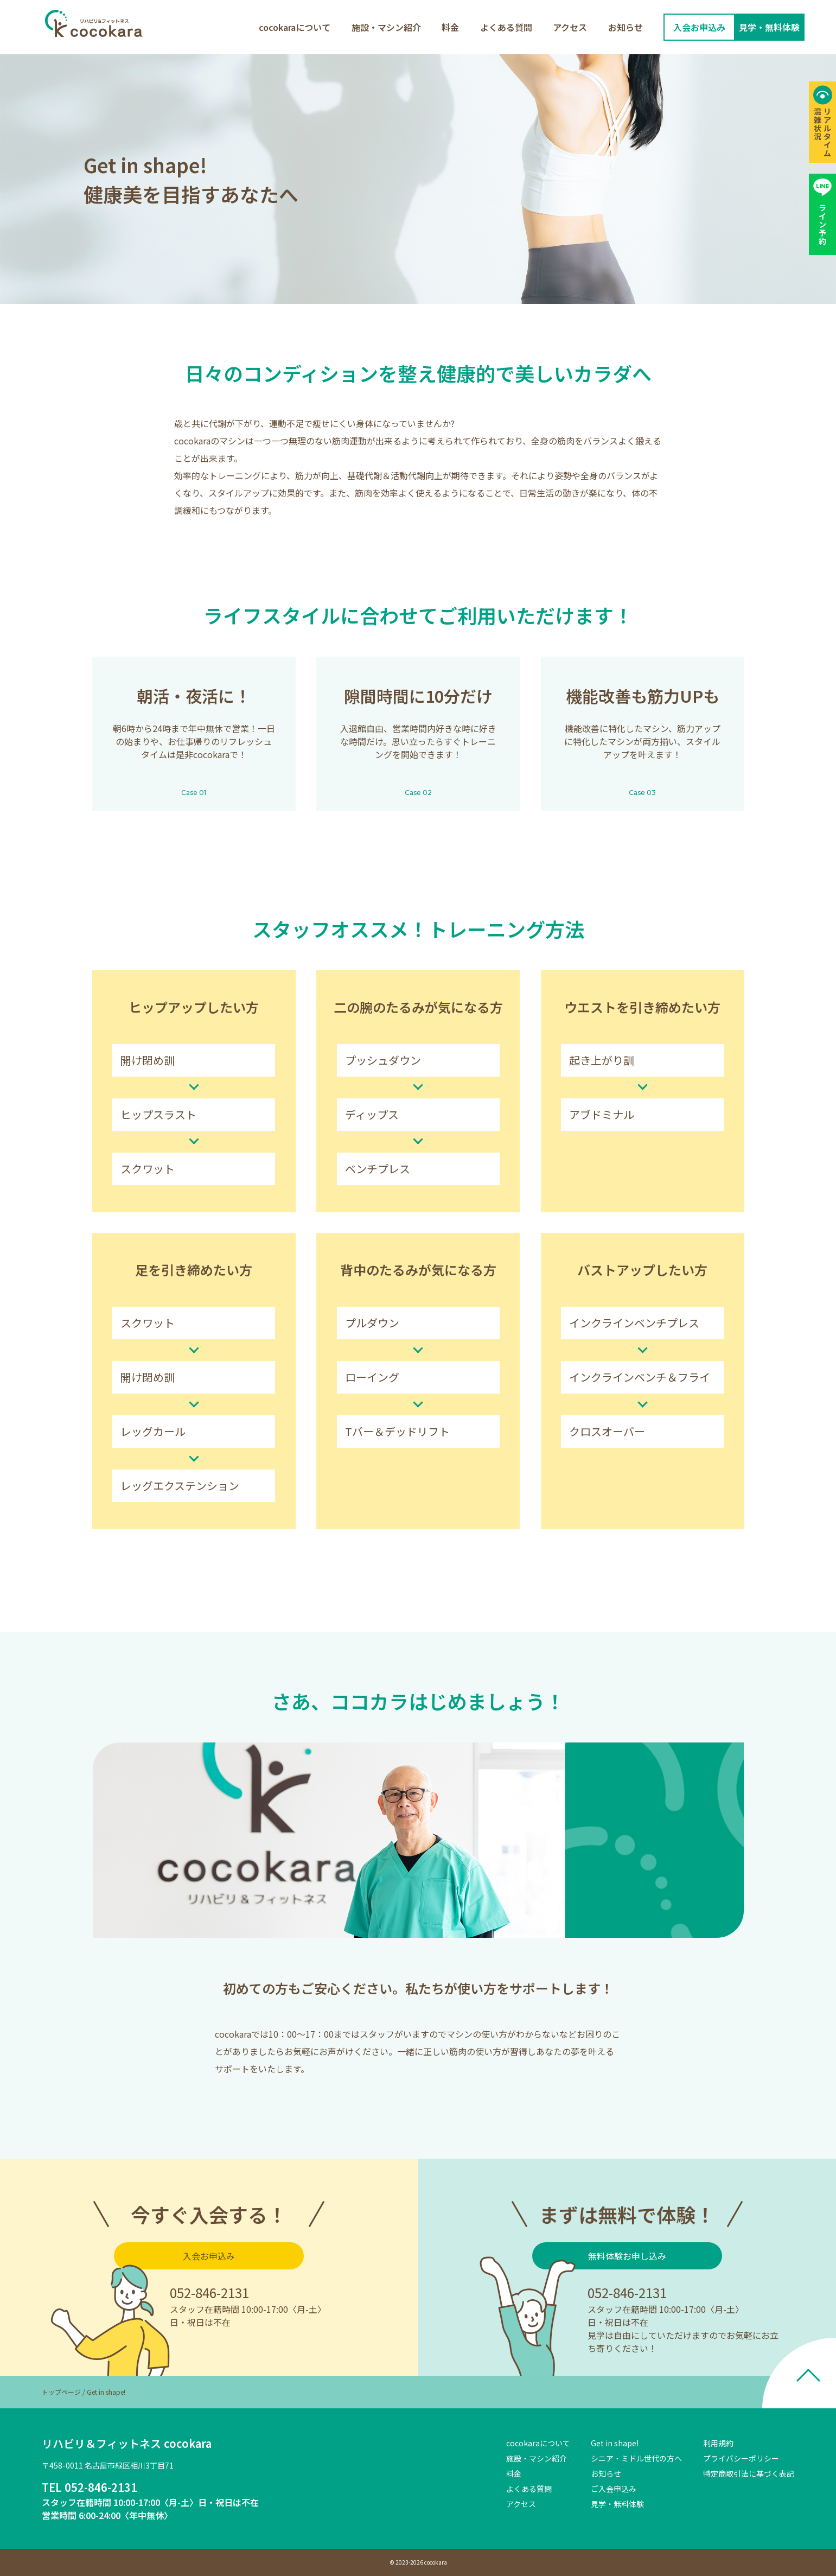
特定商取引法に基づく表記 (748, 2473)
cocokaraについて (294, 27)
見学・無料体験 (617, 2503)
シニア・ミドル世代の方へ (636, 2458)
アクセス (570, 27)
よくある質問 (506, 27)
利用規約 (718, 2443)
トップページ (61, 2391)
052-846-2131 (209, 2292)
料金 (450, 27)
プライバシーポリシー (741, 2458)
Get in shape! (615, 2443)
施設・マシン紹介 (386, 27)
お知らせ (625, 27)
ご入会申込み (613, 2488)
